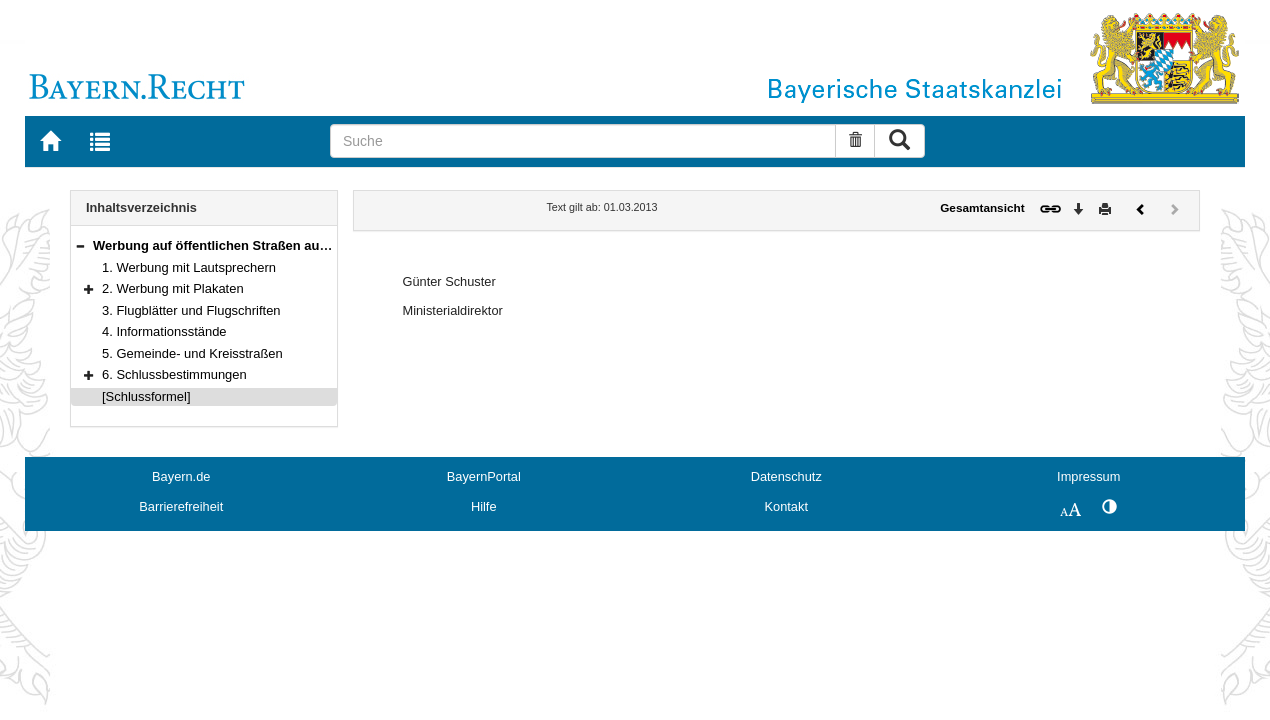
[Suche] (583, 141)
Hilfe (484, 506)
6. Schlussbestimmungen (174, 374)
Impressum (1088, 476)
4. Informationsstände (164, 331)
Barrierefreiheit (181, 506)
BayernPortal (484, 476)
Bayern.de (181, 476)
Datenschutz (786, 476)
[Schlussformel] (146, 396)
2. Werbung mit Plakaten (173, 288)
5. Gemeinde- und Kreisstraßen (192, 353)
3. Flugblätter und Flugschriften (191, 310)
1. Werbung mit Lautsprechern (189, 267)
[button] (80, 245)
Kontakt (786, 506)
